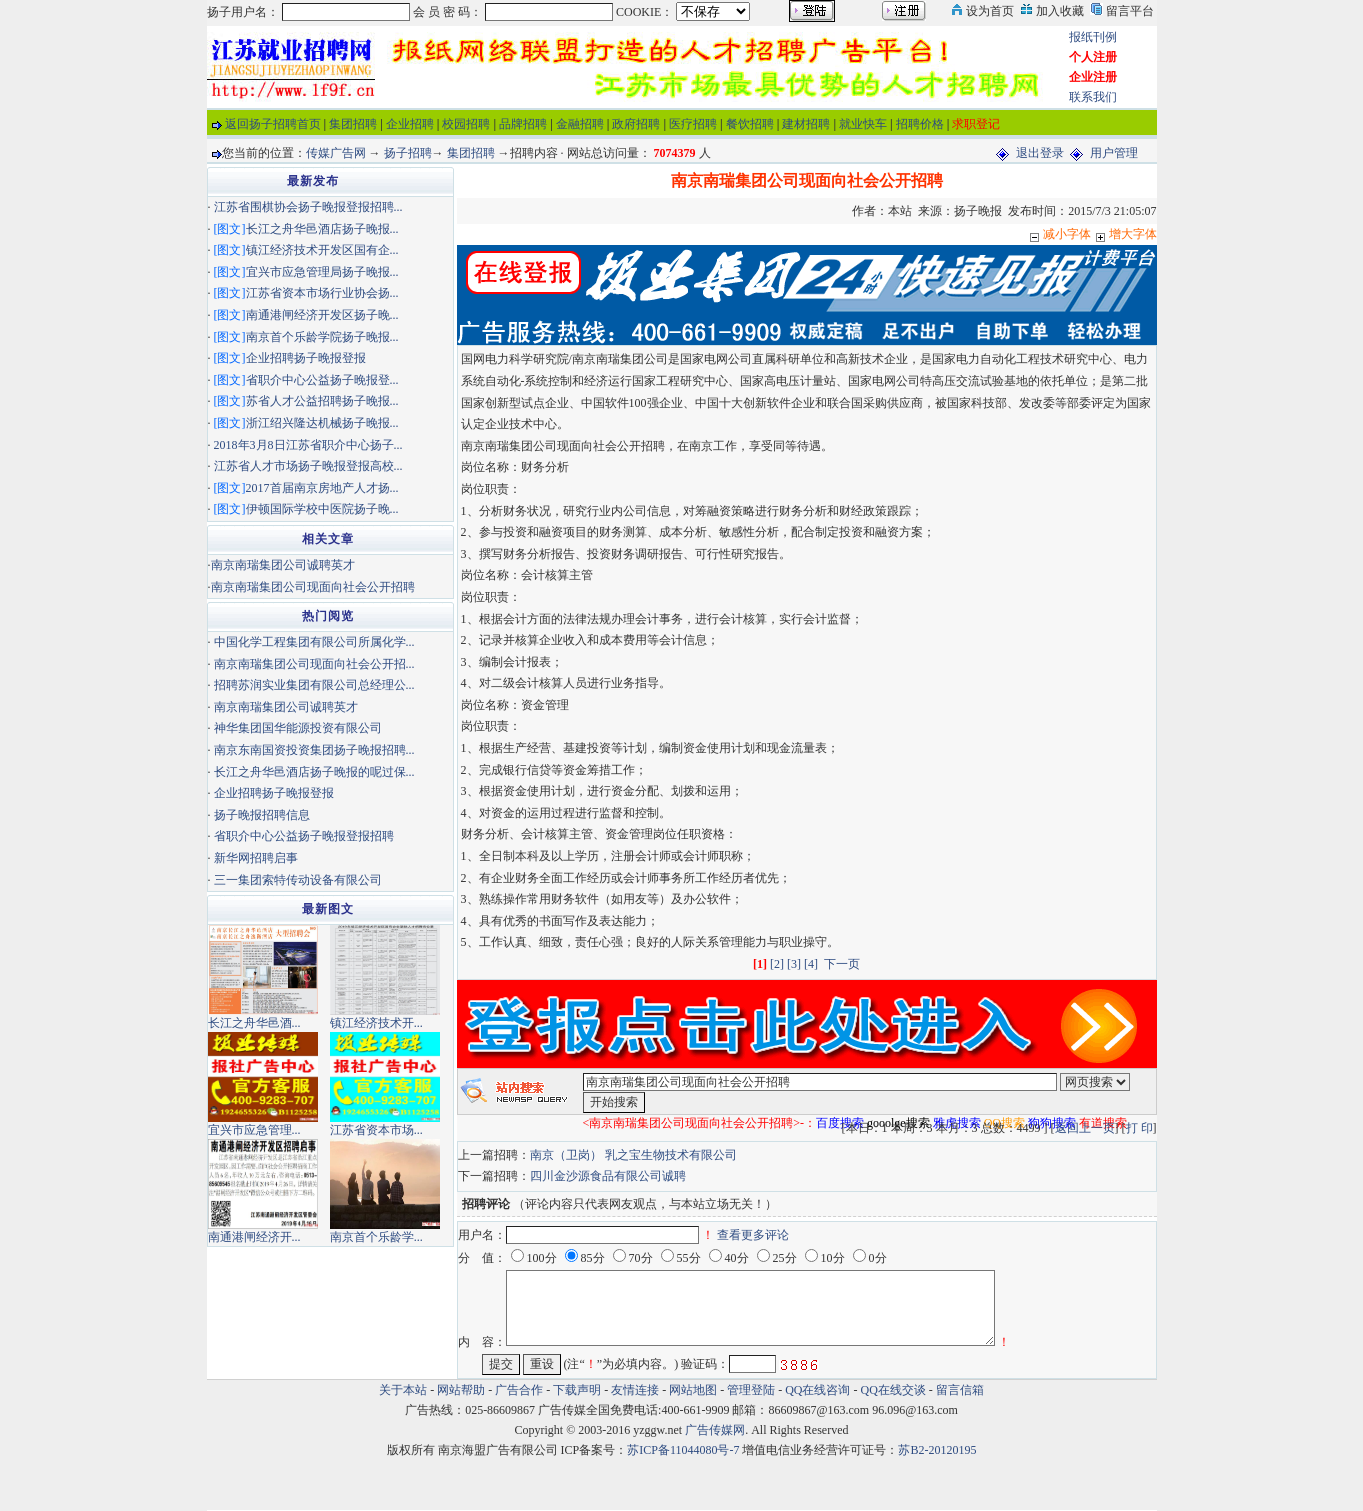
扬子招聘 (408, 153)
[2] (777, 964)
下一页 (842, 964)
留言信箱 (960, 1390)
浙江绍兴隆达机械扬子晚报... (322, 423)
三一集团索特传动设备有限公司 (298, 880)
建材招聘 (806, 124)
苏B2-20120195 (937, 1450)
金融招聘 (580, 124)
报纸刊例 (1093, 37)
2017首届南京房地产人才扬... (322, 488)
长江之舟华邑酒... (254, 1023)
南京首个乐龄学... (376, 1237)
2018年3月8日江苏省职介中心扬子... (308, 445)
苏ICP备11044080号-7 (683, 1450)
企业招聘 (410, 124)
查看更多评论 (753, 1235)
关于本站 (403, 1390)
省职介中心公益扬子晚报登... (322, 380)
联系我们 (1093, 97)
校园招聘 (466, 124)
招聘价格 (920, 124)
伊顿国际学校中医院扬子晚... (322, 509)
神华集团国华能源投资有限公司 (298, 728)
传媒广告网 (336, 153)
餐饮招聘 (750, 124)
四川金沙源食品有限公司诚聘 (608, 1176)
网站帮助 (461, 1390)
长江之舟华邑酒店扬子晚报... (322, 229)
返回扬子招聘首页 (273, 124)
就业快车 (863, 124)
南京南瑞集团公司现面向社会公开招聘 (313, 587)
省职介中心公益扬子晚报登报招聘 (304, 836)
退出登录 (1040, 153)
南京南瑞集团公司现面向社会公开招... (314, 664)
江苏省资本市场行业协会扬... (322, 293)
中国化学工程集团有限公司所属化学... (314, 642)
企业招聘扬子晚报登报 (306, 358)
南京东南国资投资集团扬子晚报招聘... (314, 750)
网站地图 (693, 1390)
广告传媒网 (715, 1430)
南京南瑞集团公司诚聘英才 (283, 565)
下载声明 (577, 1390)
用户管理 (1114, 153)
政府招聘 (636, 124)
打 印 (1139, 1128)
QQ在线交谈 (893, 1390)
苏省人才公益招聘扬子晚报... (322, 401)
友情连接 (635, 1390)
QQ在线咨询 (819, 1390)
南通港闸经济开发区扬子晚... (322, 315)
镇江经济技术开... (376, 1023)
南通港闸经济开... (254, 1237)
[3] (794, 964)
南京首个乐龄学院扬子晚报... (322, 337)
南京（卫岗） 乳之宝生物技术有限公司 (633, 1155)
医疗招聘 (693, 124)
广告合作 (519, 1390)
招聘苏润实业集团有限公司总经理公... (314, 685)
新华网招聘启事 (256, 858)
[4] (811, 964)
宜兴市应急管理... (254, 1130)
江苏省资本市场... (376, 1130)
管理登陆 (751, 1390)
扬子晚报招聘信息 (262, 815)
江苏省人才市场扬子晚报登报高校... (308, 466)
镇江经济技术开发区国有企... (322, 250)
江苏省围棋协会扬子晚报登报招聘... (308, 207)
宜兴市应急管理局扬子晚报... (322, 272)
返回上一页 (1085, 1128)
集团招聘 (353, 124)
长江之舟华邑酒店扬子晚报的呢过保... (314, 772)
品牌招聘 (523, 124)
